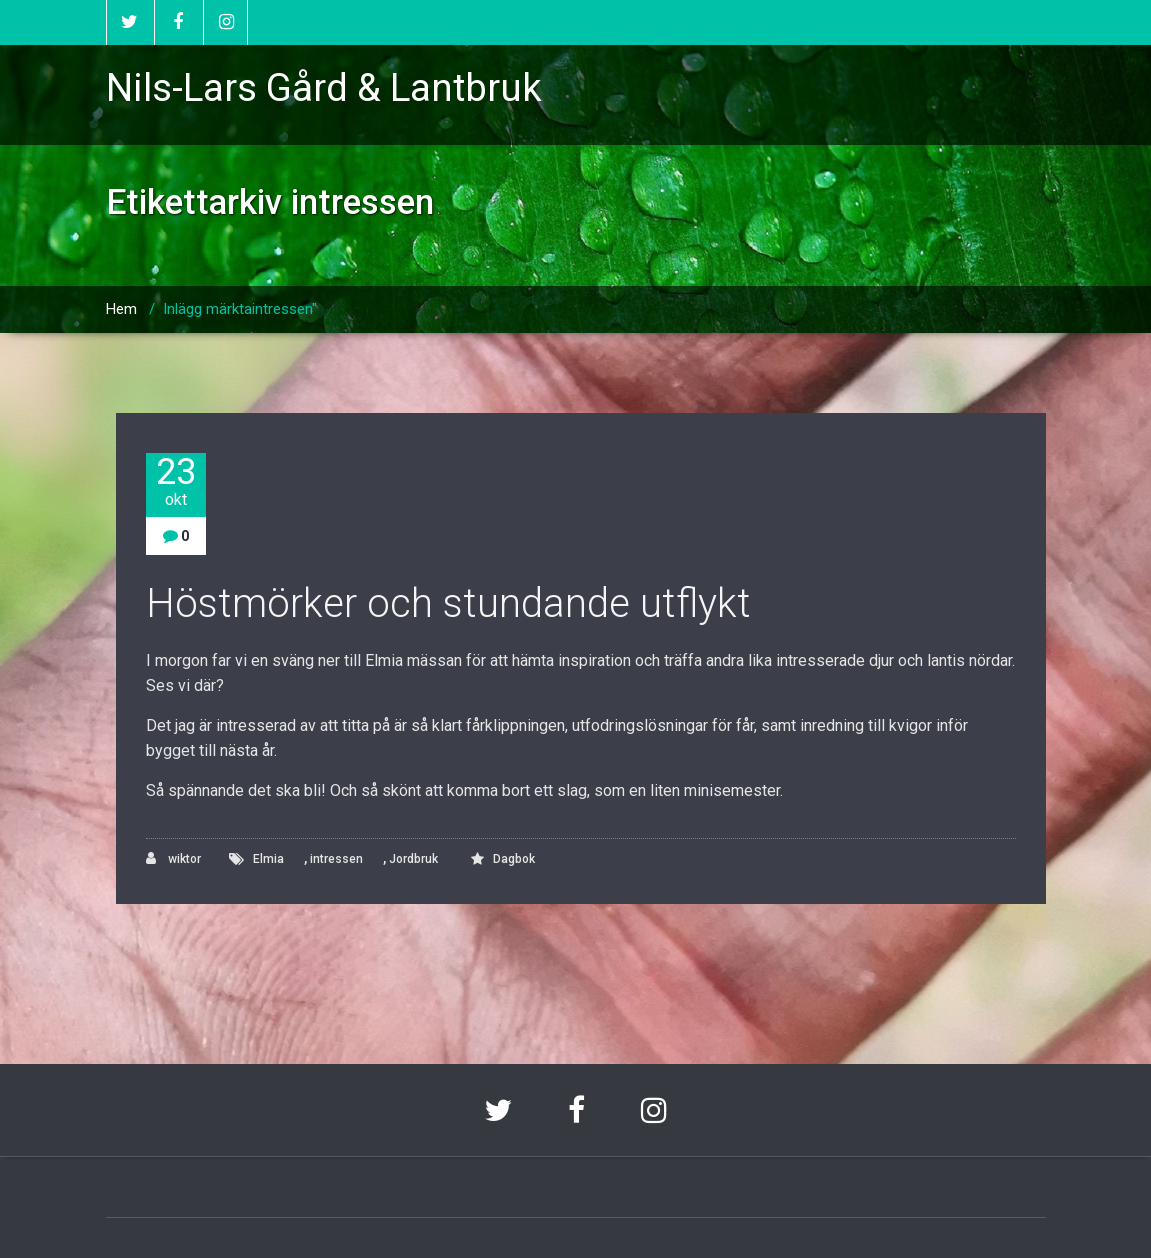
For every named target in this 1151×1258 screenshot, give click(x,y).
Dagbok (514, 859)
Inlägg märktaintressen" (240, 309)
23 (176, 481)
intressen (336, 859)
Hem (121, 309)
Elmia (268, 859)
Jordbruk (413, 859)
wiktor (173, 858)
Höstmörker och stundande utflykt (448, 603)
